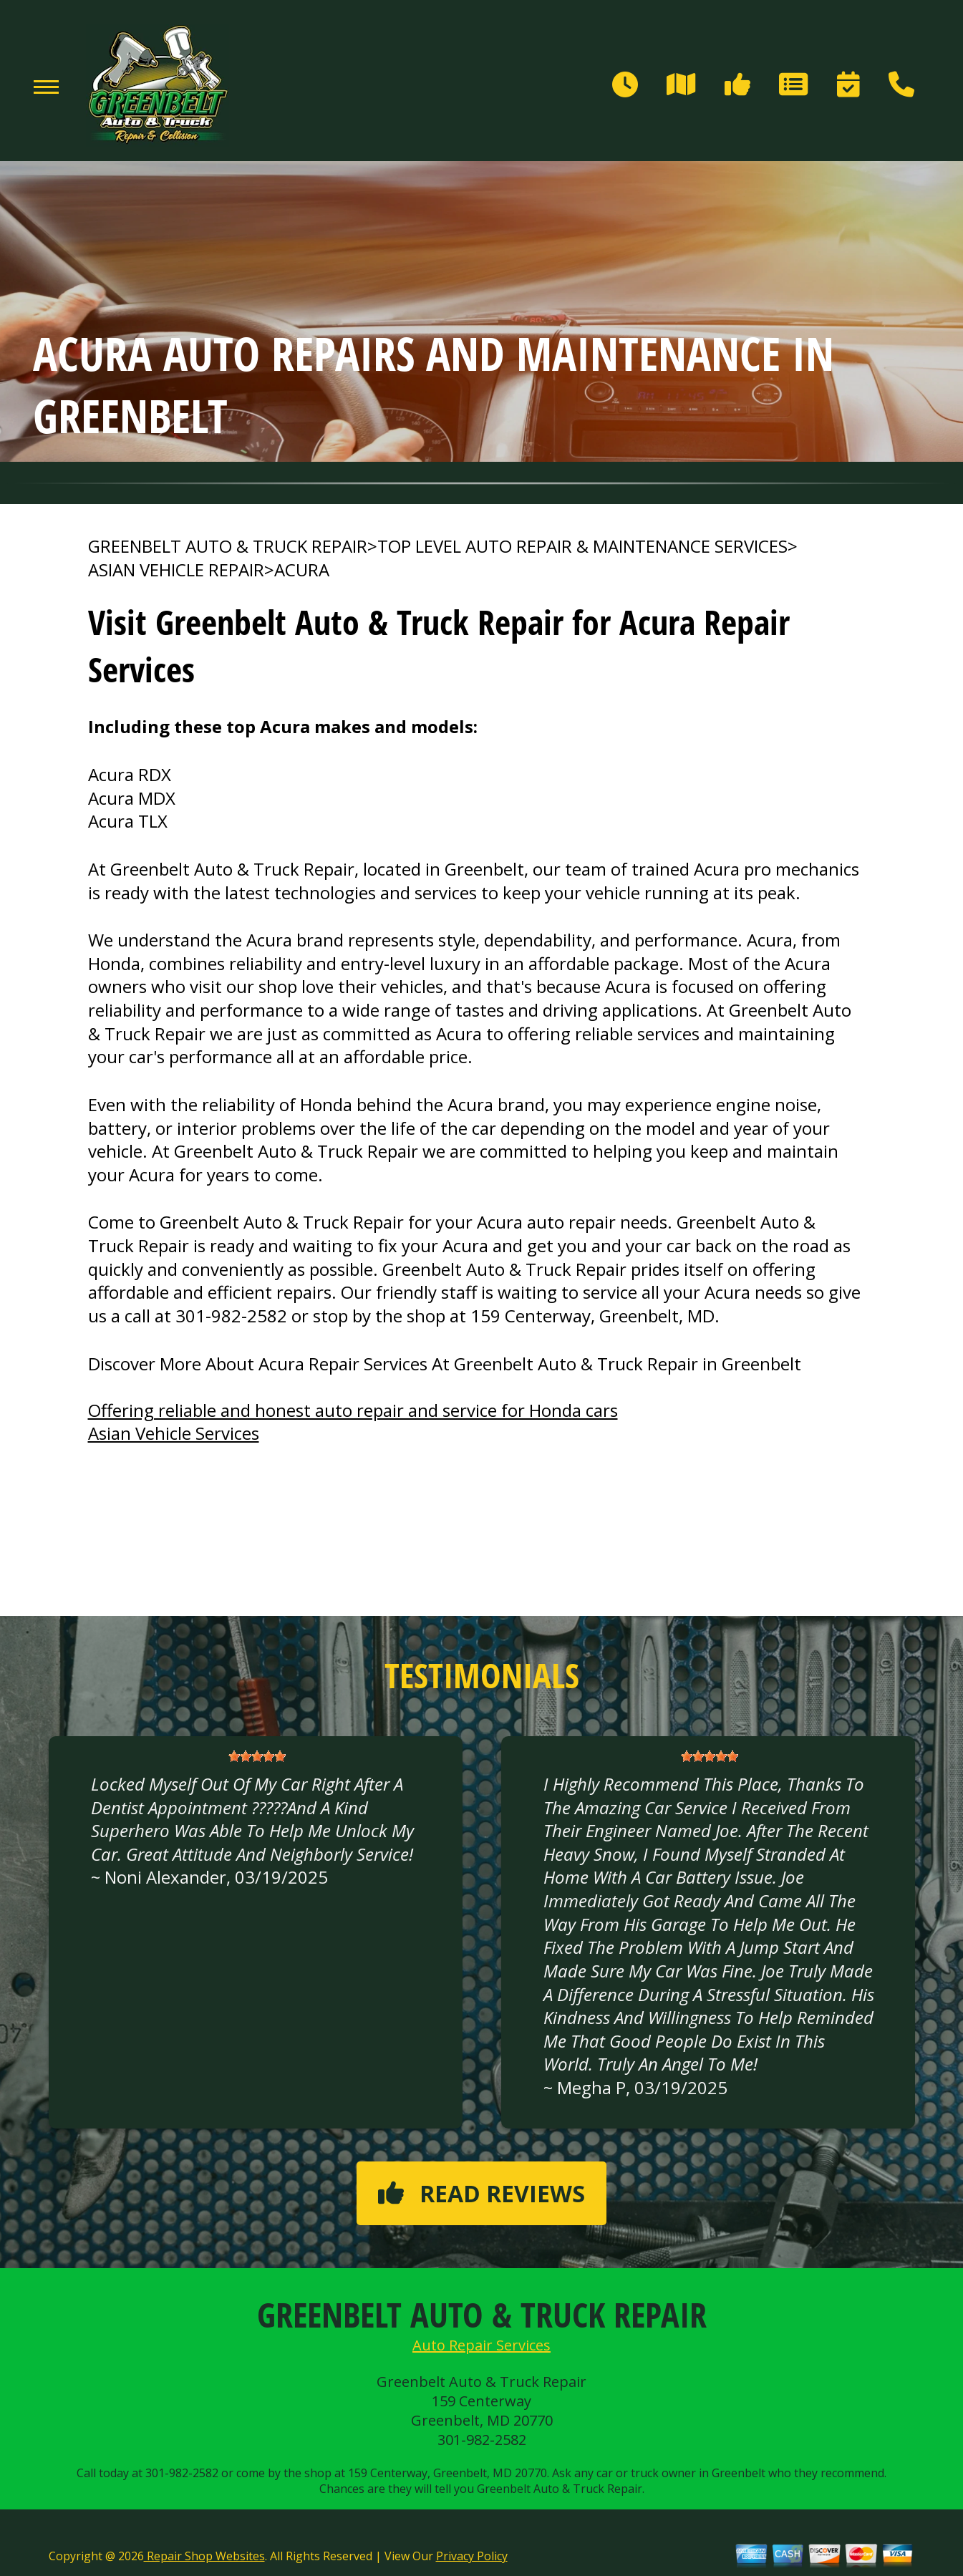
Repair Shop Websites (204, 2556)
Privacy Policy (472, 2556)
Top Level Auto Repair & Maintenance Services (582, 546)
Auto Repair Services (481, 2345)
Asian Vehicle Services (173, 1433)
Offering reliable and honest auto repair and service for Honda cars (353, 1410)
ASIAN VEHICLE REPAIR (176, 569)
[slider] (257, 1756)
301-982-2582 (231, 1315)
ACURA (301, 569)
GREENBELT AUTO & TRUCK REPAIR (227, 546)
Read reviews (481, 2193)
